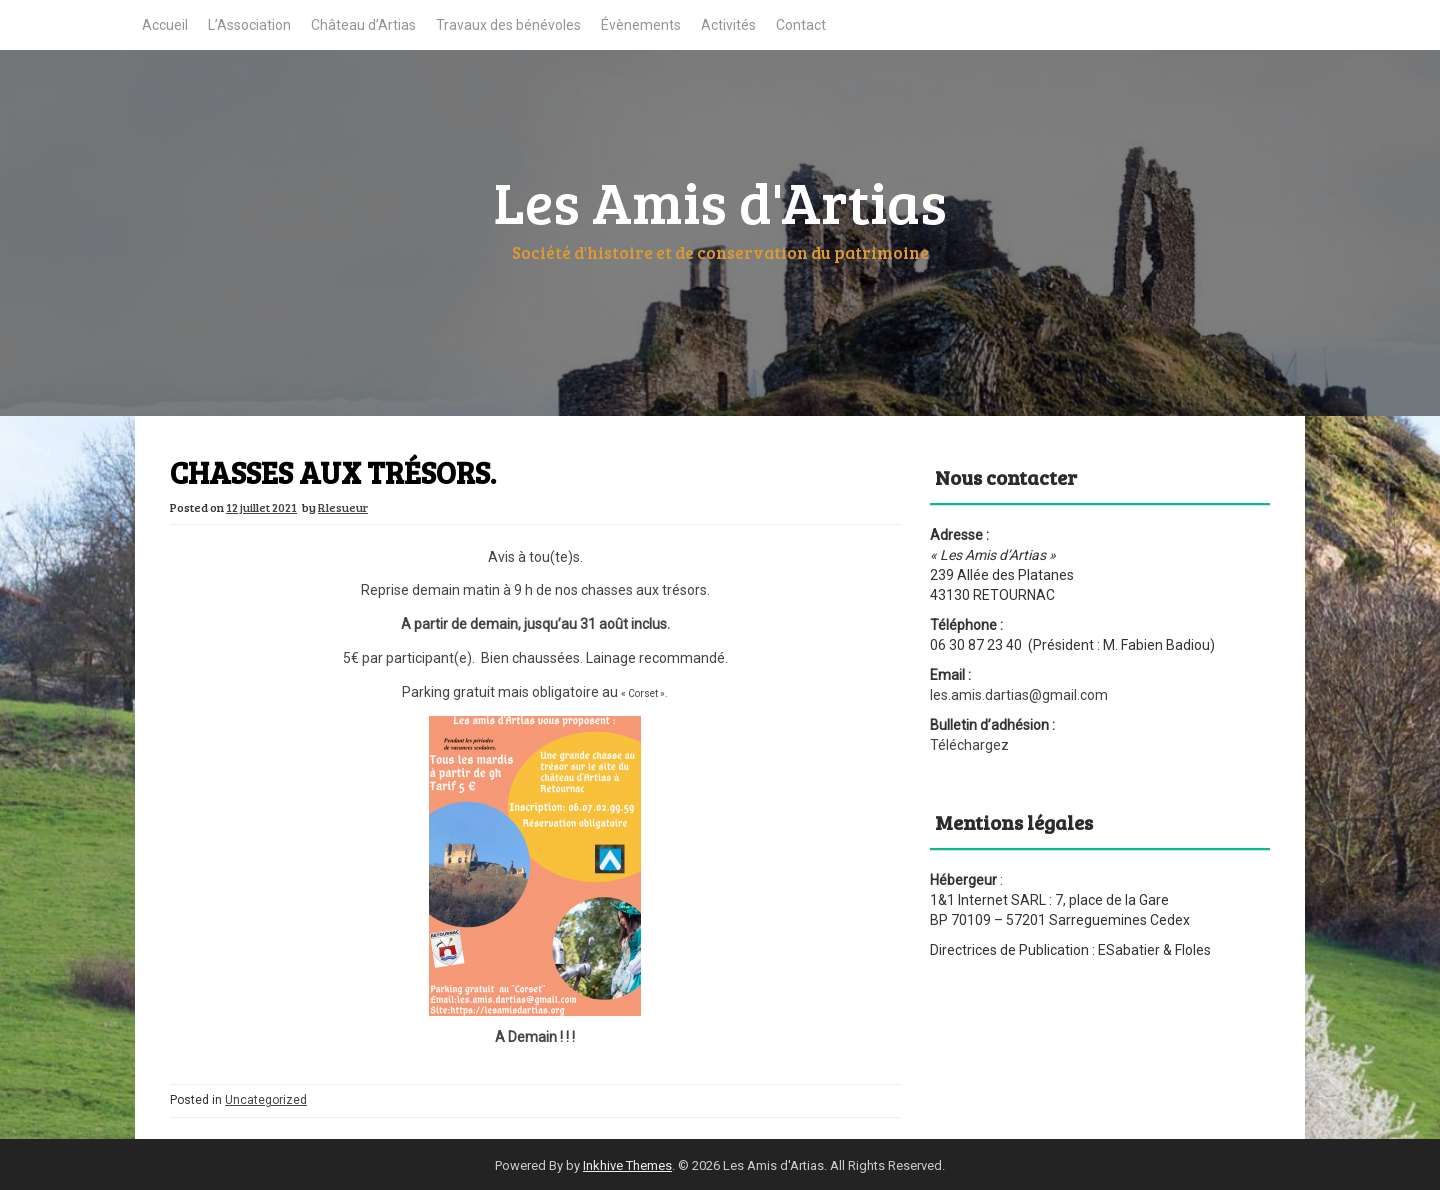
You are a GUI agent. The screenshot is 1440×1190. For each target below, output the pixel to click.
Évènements (641, 25)
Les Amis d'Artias (720, 201)
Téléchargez (969, 745)
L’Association (249, 25)
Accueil (165, 25)
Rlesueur (343, 507)
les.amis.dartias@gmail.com (1019, 695)
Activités (728, 25)
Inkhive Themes (627, 1165)
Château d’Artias (363, 25)
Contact (801, 25)
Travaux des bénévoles (508, 25)
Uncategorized (266, 1100)
